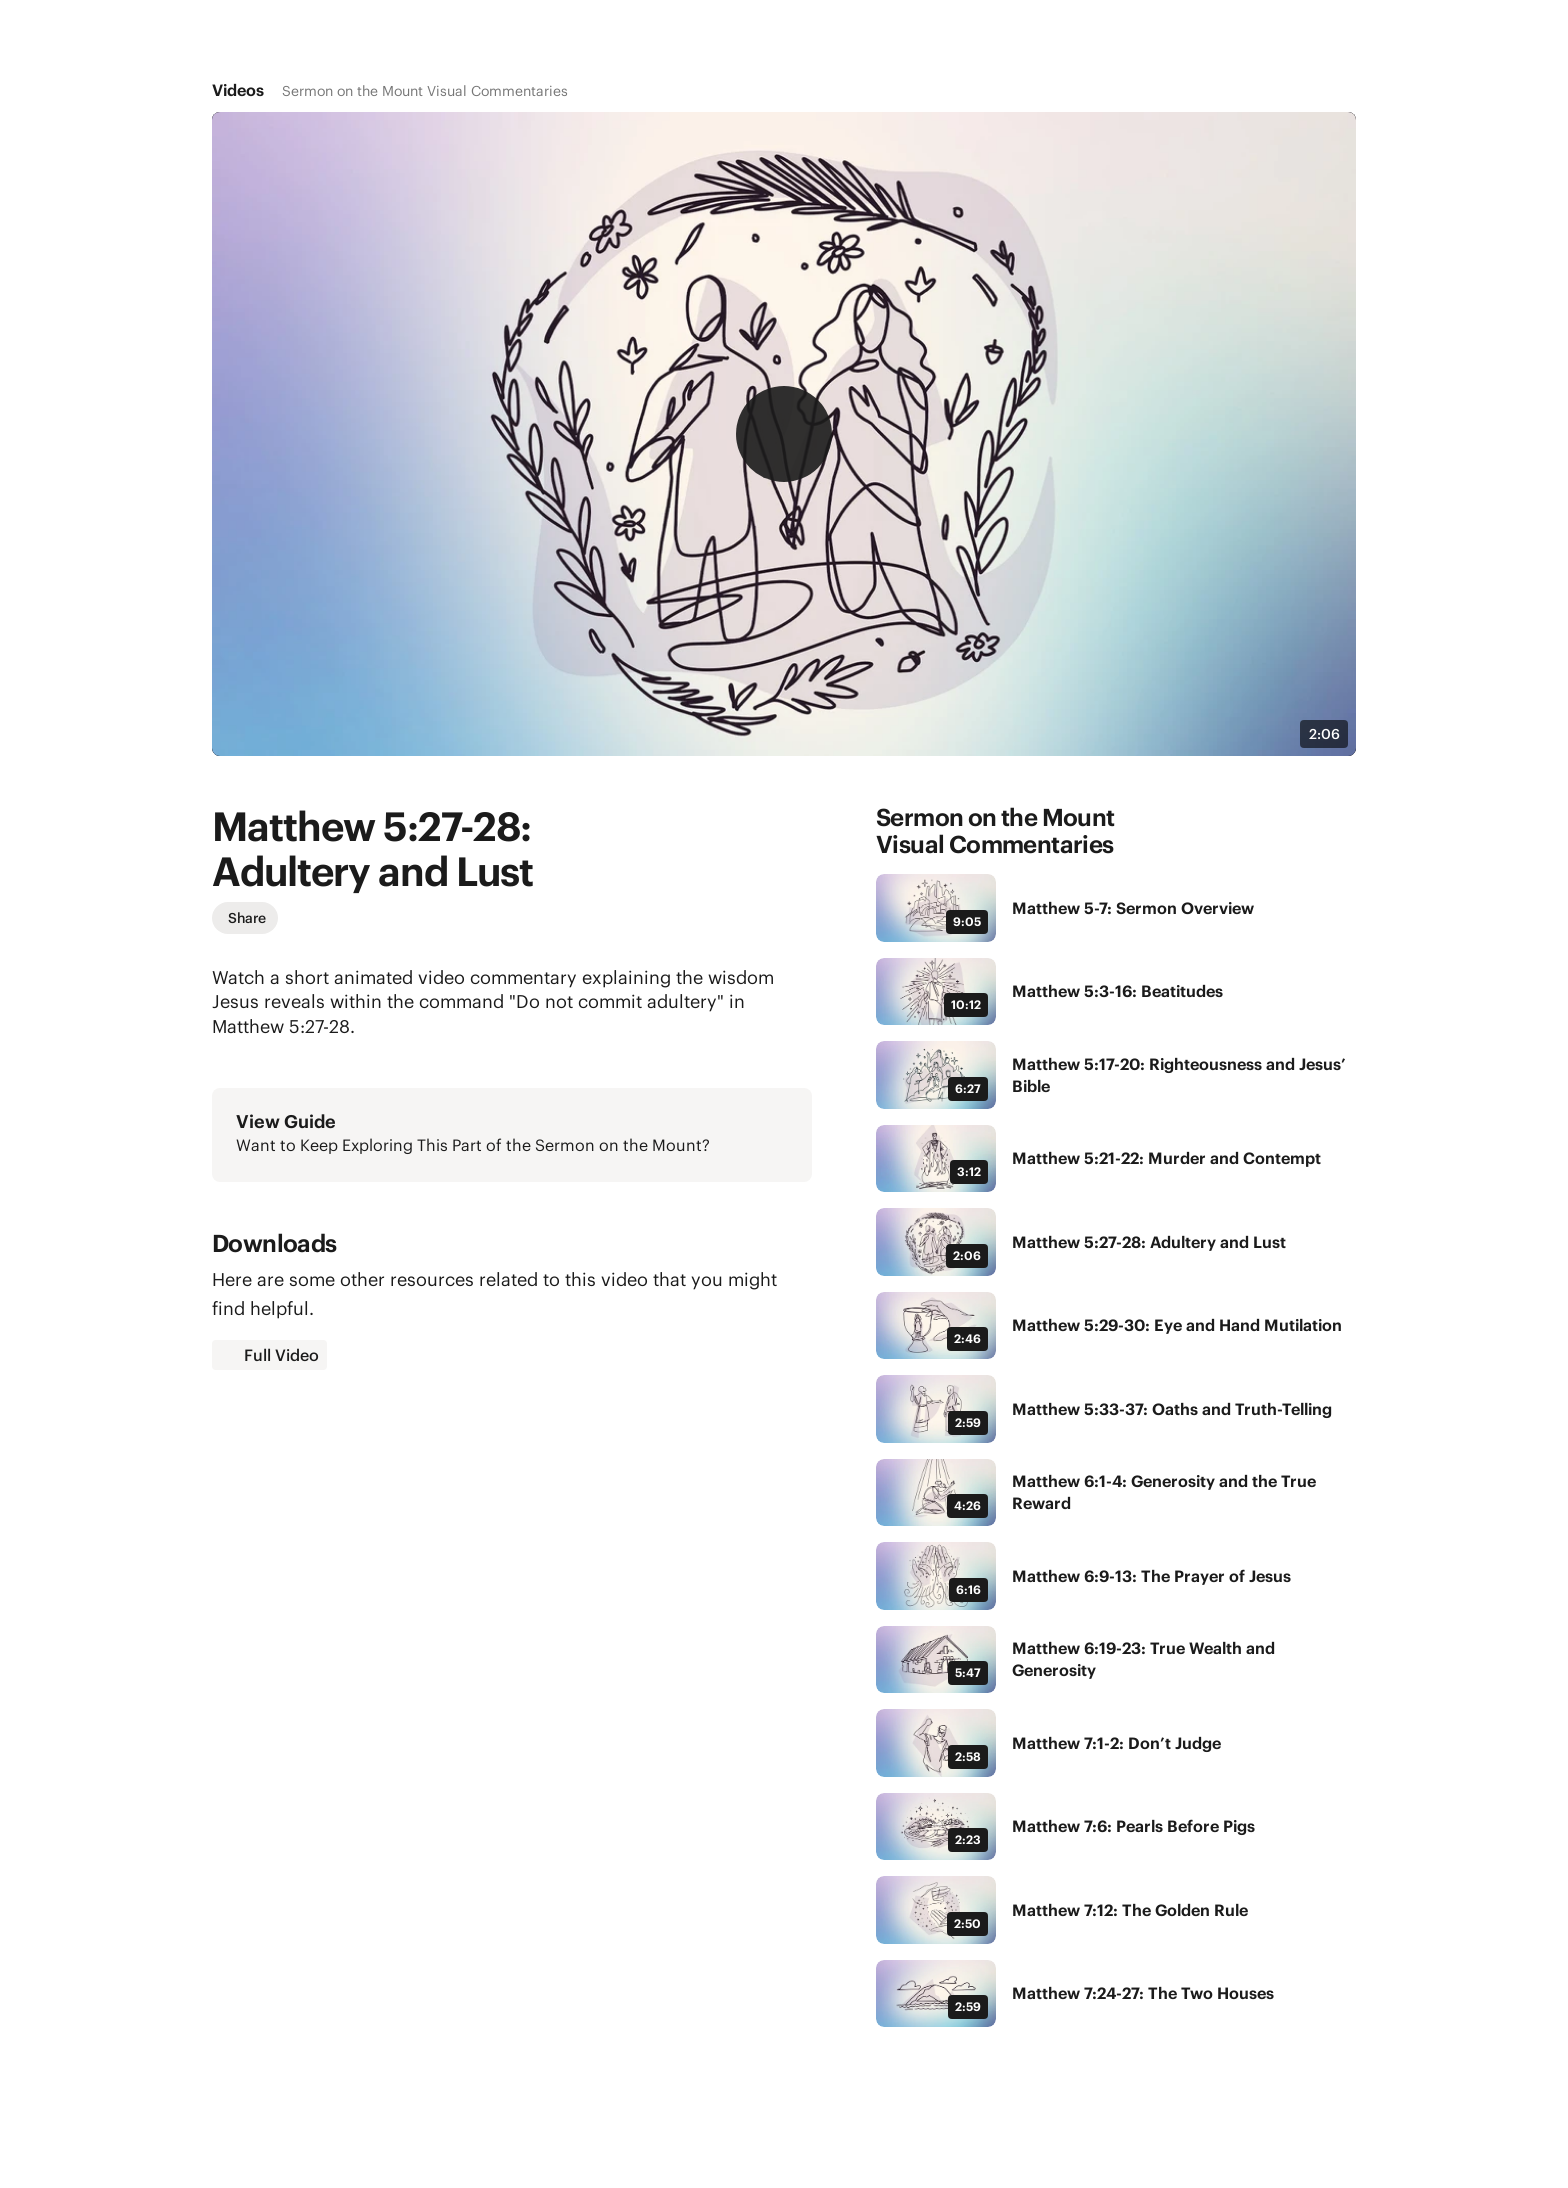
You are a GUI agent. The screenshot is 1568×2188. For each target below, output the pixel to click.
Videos (238, 90)
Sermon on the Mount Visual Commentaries (425, 91)
